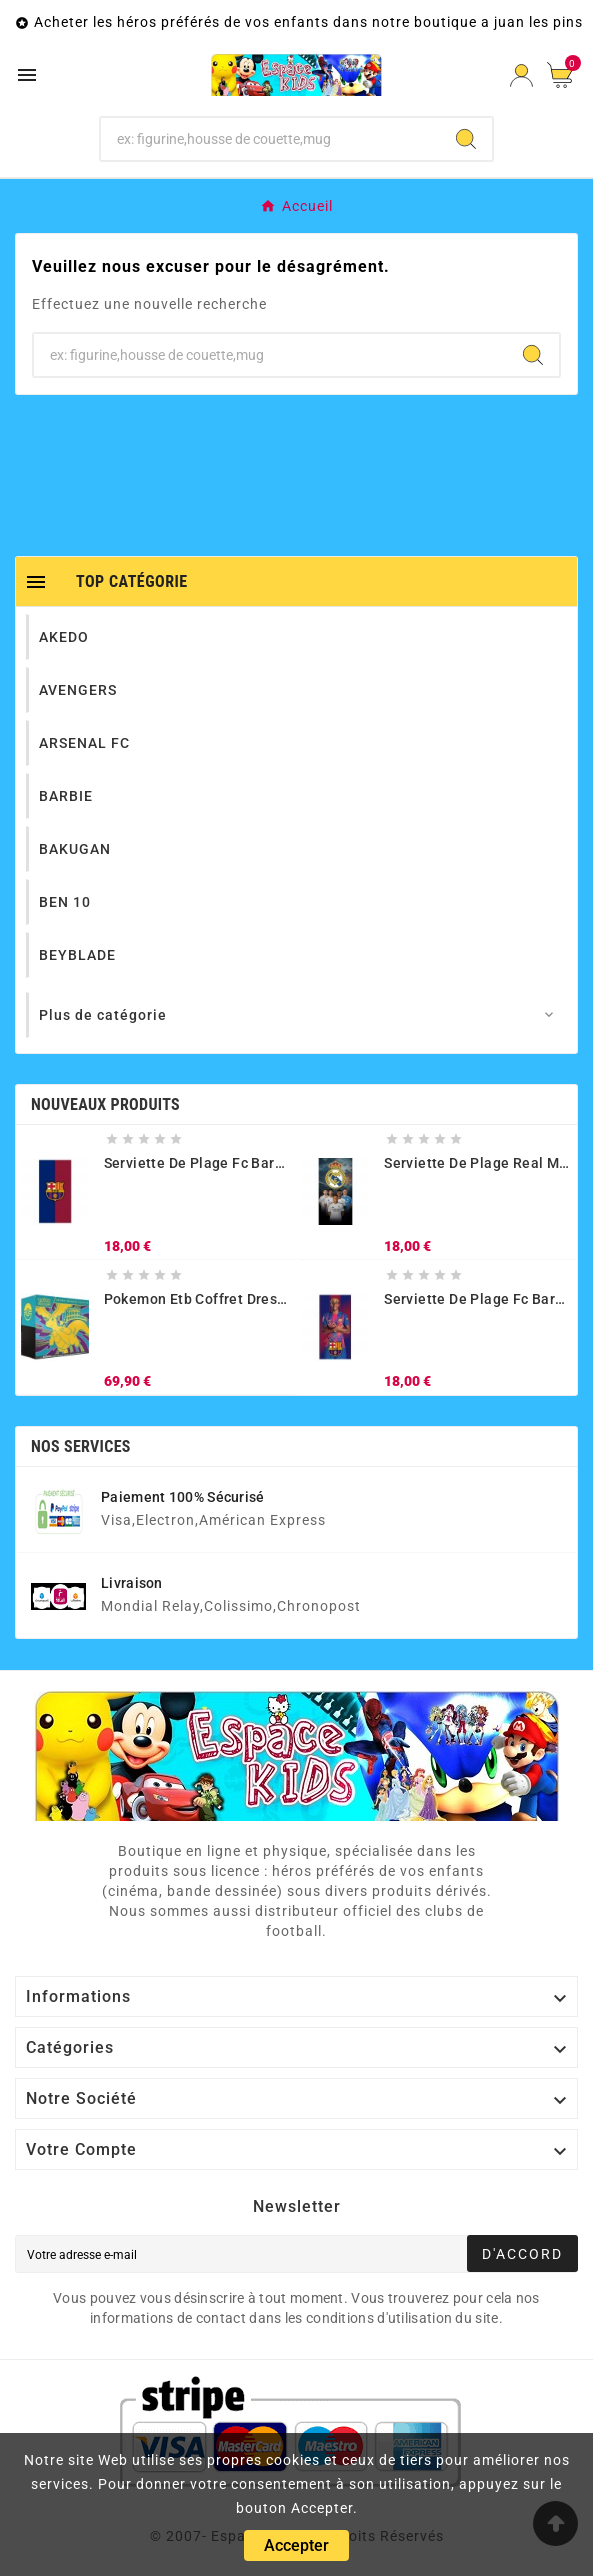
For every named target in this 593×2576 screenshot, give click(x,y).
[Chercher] (270, 139)
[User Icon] (521, 75)
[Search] (466, 139)
